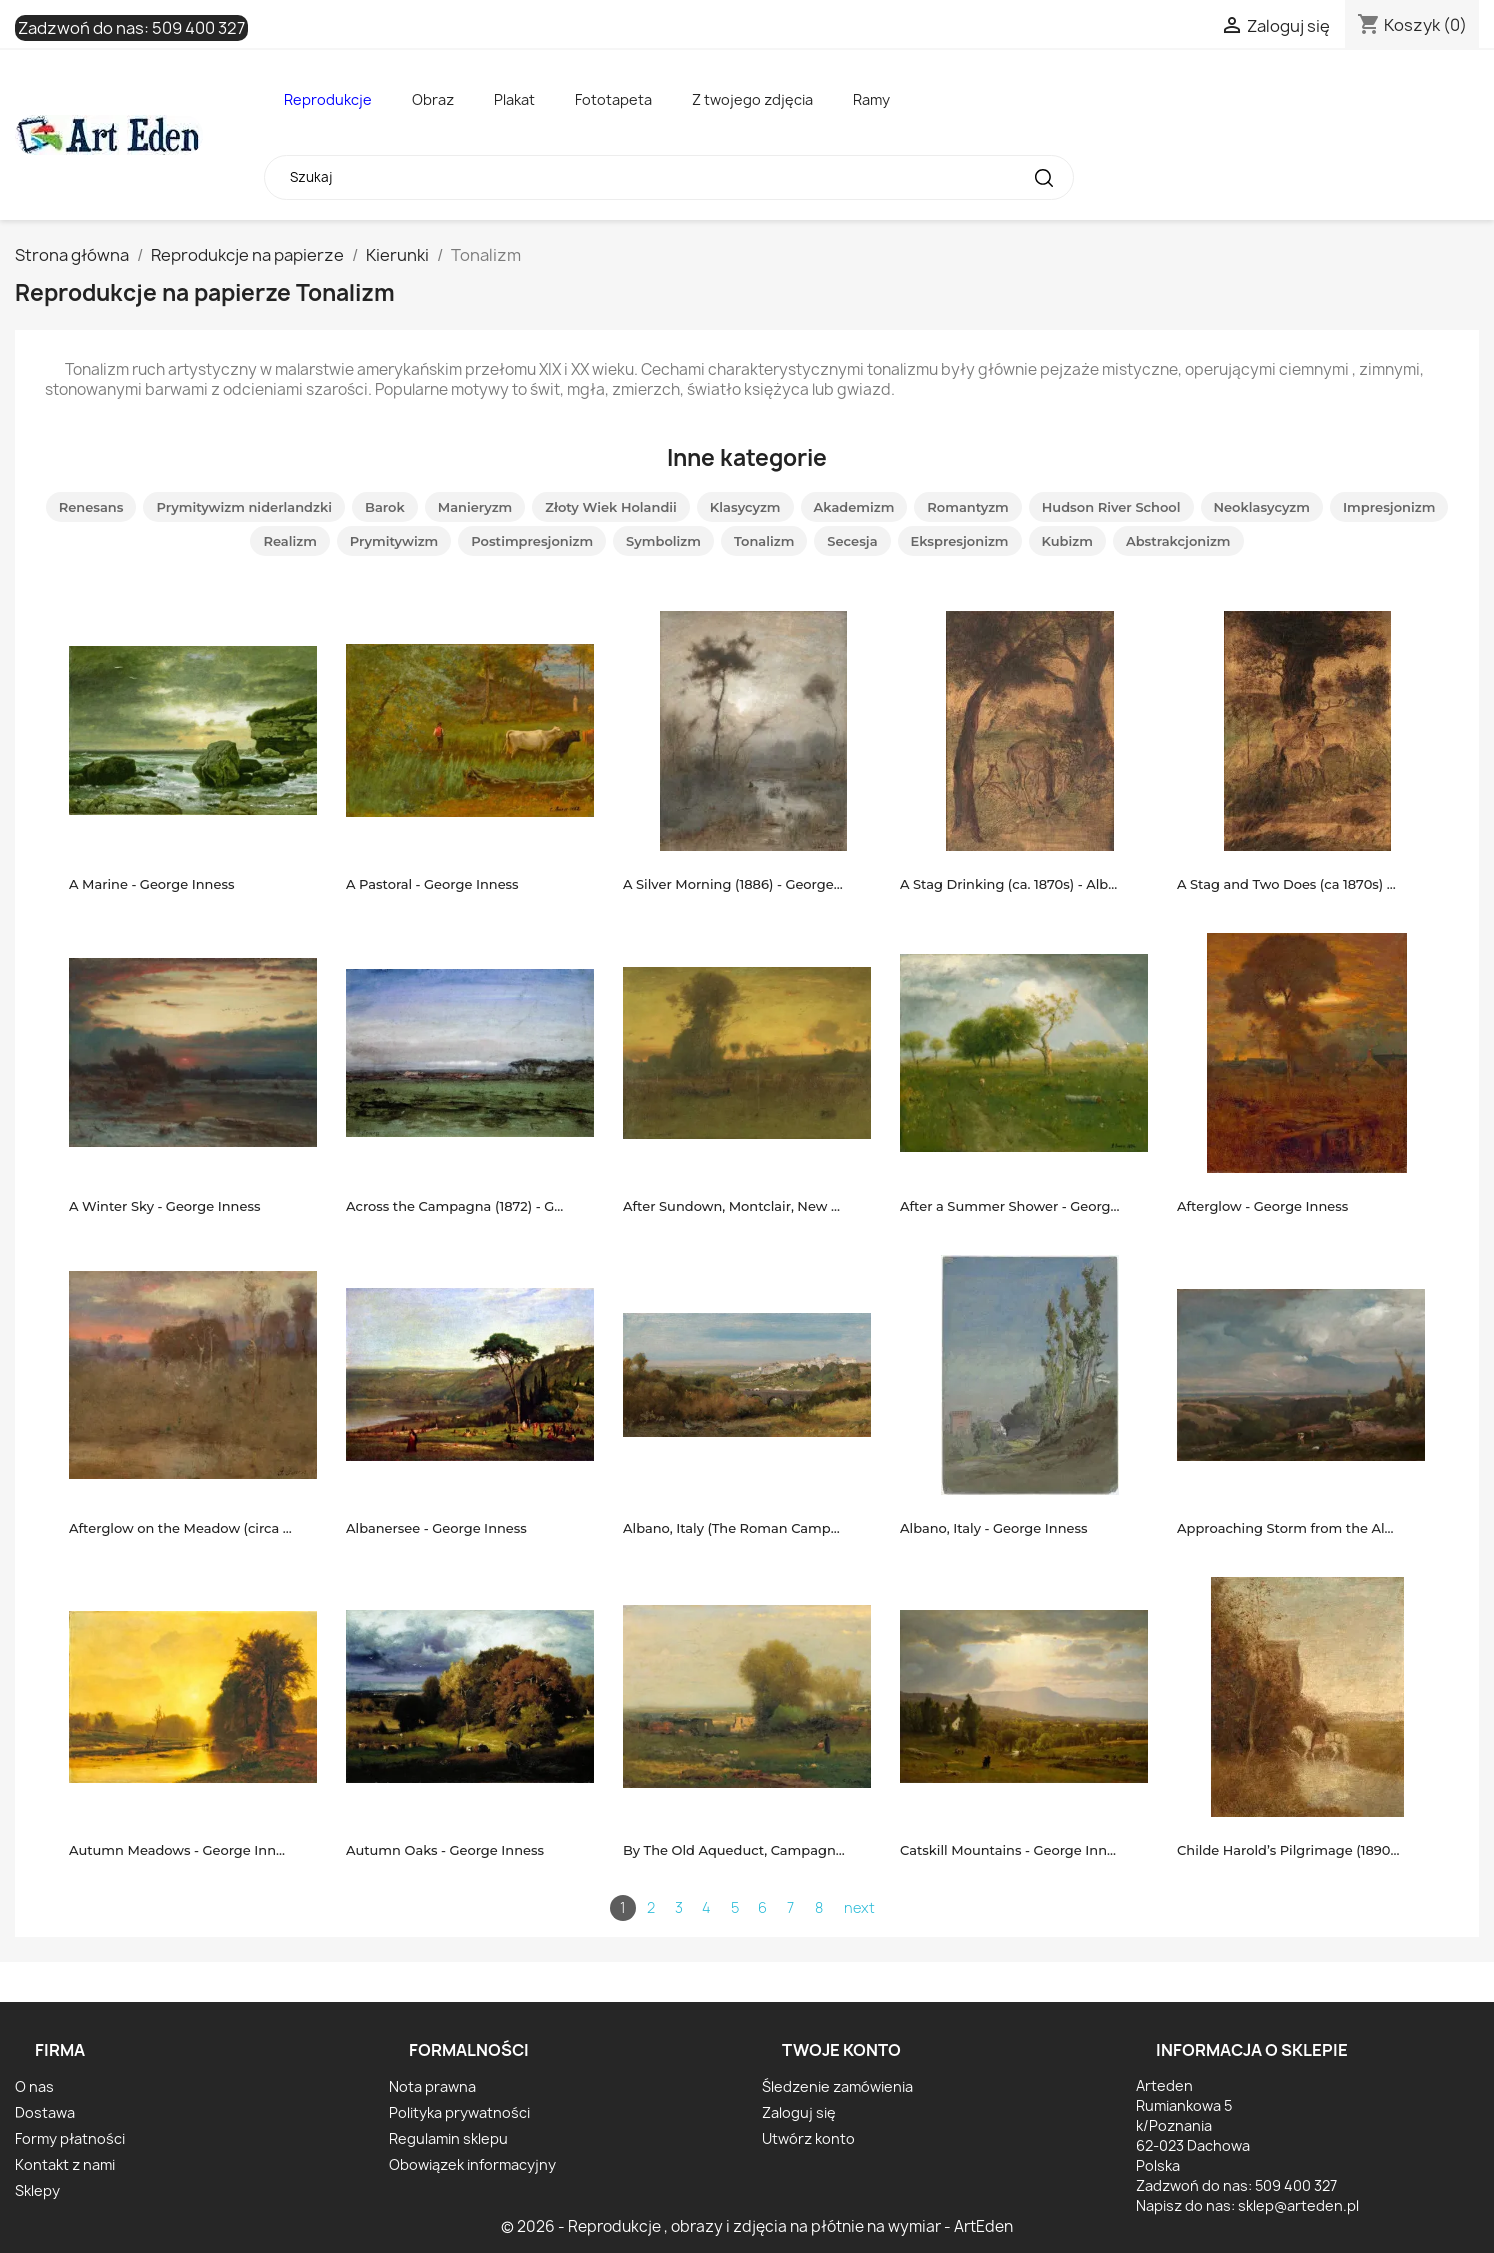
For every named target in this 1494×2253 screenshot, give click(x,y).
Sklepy (37, 2190)
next (859, 1907)
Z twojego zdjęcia (752, 99)
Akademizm (854, 507)
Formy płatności (70, 2138)
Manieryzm (475, 507)
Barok (385, 507)
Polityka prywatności (459, 2112)
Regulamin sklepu (448, 2138)
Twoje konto (841, 2050)
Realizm (289, 541)
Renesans (91, 507)
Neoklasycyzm (1262, 507)
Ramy (871, 99)
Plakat (514, 99)
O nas (34, 2086)
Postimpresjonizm (532, 541)
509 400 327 (198, 28)
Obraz (433, 99)
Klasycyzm (745, 507)
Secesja (852, 541)
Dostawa (45, 2112)
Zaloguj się (799, 2112)
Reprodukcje (328, 99)
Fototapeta (613, 99)
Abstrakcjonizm (1178, 541)
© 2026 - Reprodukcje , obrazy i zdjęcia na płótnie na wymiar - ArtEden (757, 2226)
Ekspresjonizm (960, 541)
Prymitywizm (394, 541)
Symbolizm (663, 541)
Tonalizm (764, 541)
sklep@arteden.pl (1298, 2205)
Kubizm (1067, 541)
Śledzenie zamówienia (837, 2086)
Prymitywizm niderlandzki (244, 507)
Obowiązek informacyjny (472, 2164)
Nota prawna (432, 2086)
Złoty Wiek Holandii (611, 507)
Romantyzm (967, 507)
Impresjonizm (1389, 507)
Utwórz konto (808, 2138)
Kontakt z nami (65, 2164)
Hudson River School (1111, 507)
